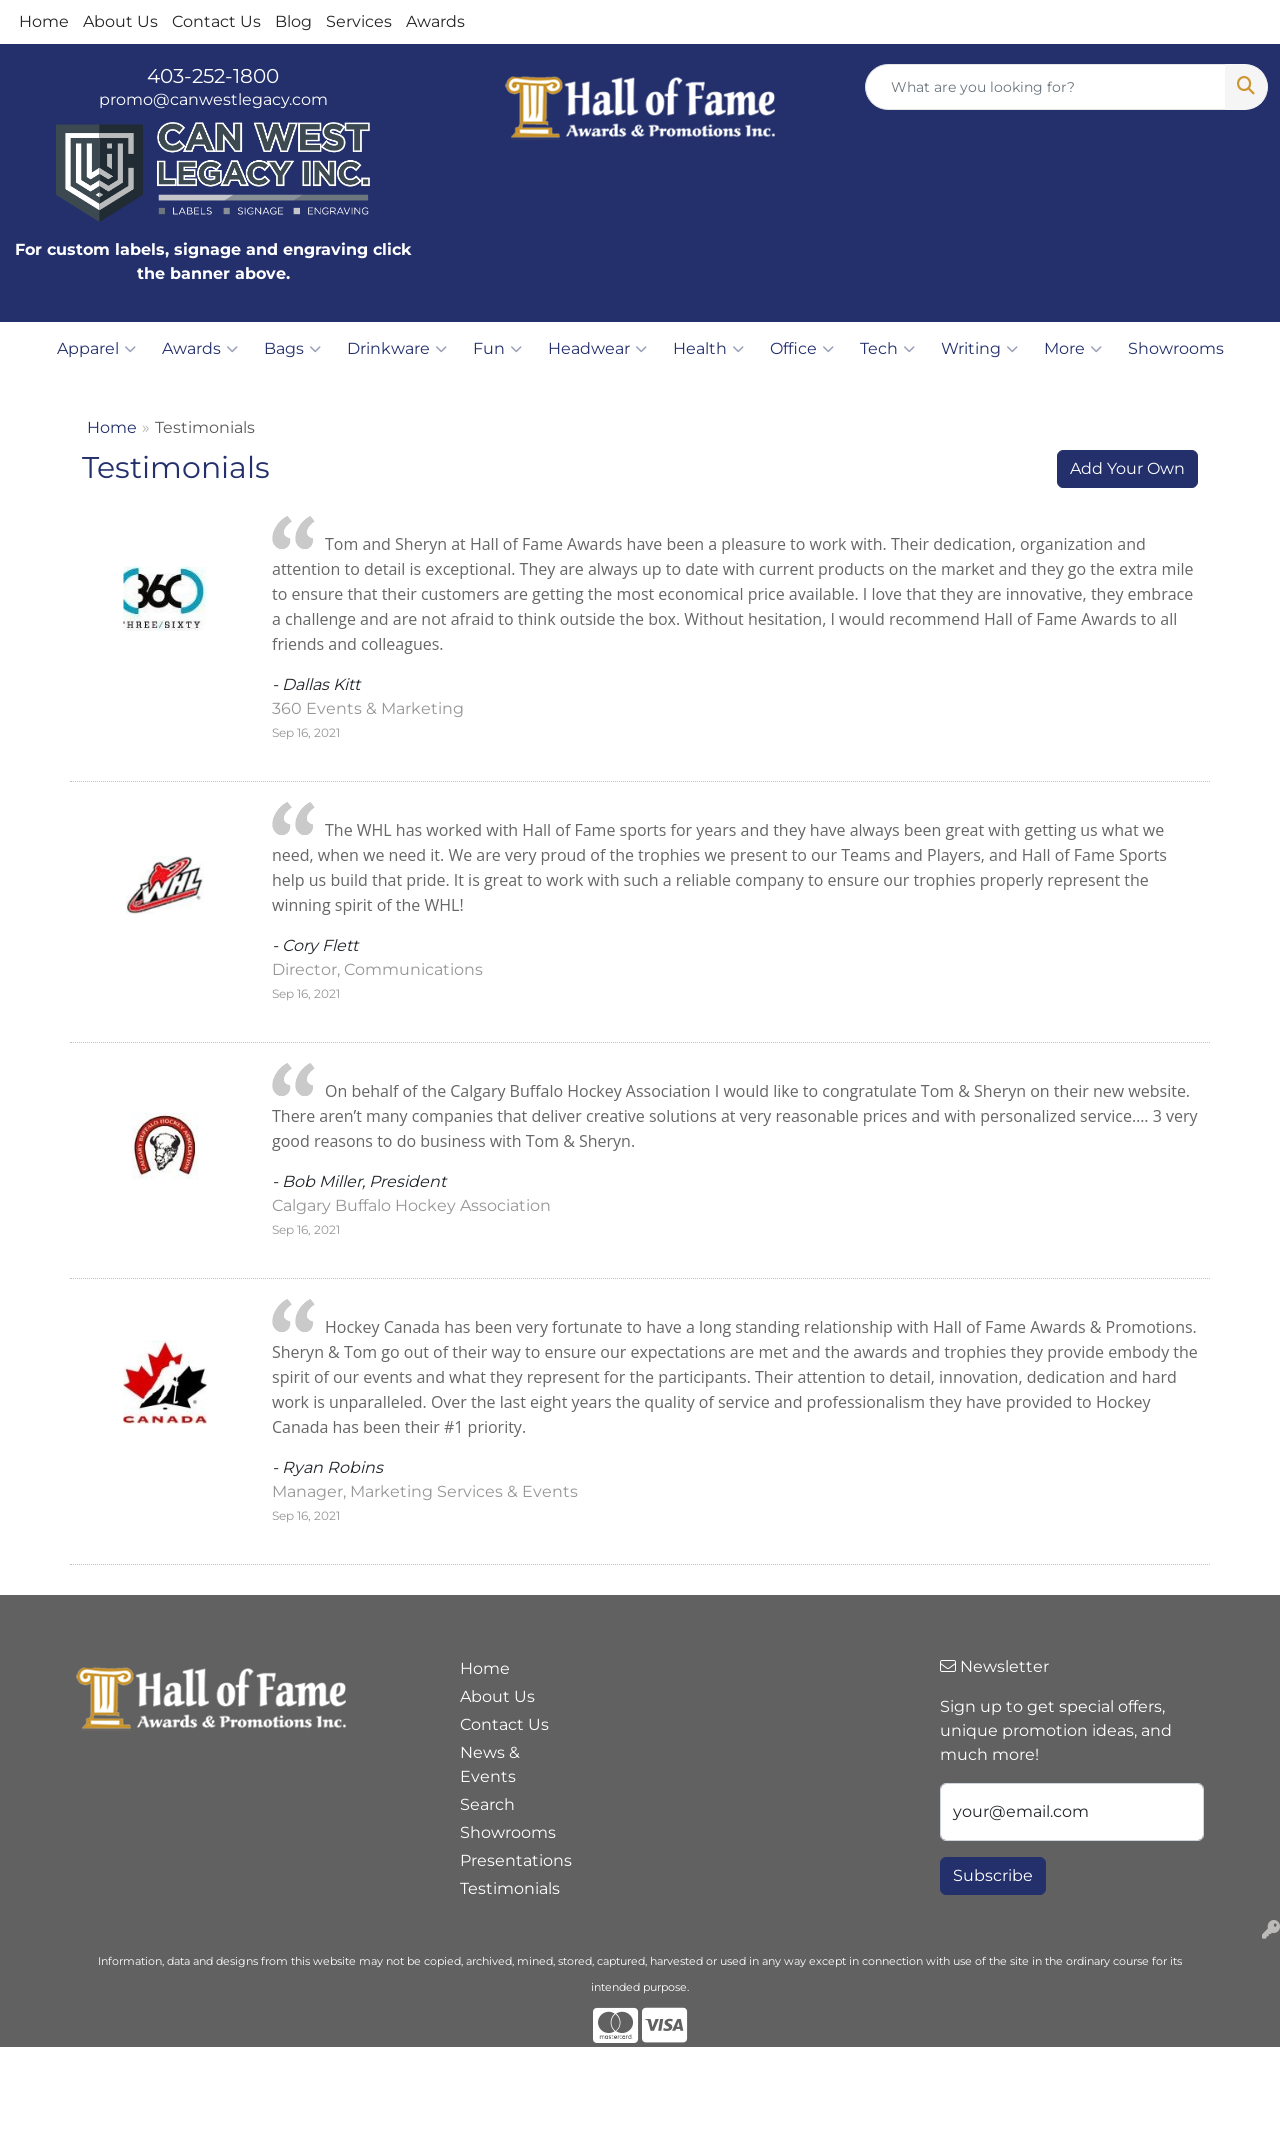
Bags (292, 349)
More (1073, 349)
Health (708, 349)
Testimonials (508, 1888)
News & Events (490, 1764)
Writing (979, 349)
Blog (293, 21)
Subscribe (993, 1875)
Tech (887, 349)
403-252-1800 (213, 76)
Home (44, 21)
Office (802, 349)
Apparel (96, 349)
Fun (497, 349)
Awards (435, 21)
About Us (120, 21)
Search (487, 1804)
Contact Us (216, 21)
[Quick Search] (1045, 87)
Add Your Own (1127, 468)
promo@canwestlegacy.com (213, 99)
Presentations (508, 1860)
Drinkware (397, 349)
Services (359, 21)
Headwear (597, 349)
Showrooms (1176, 348)
